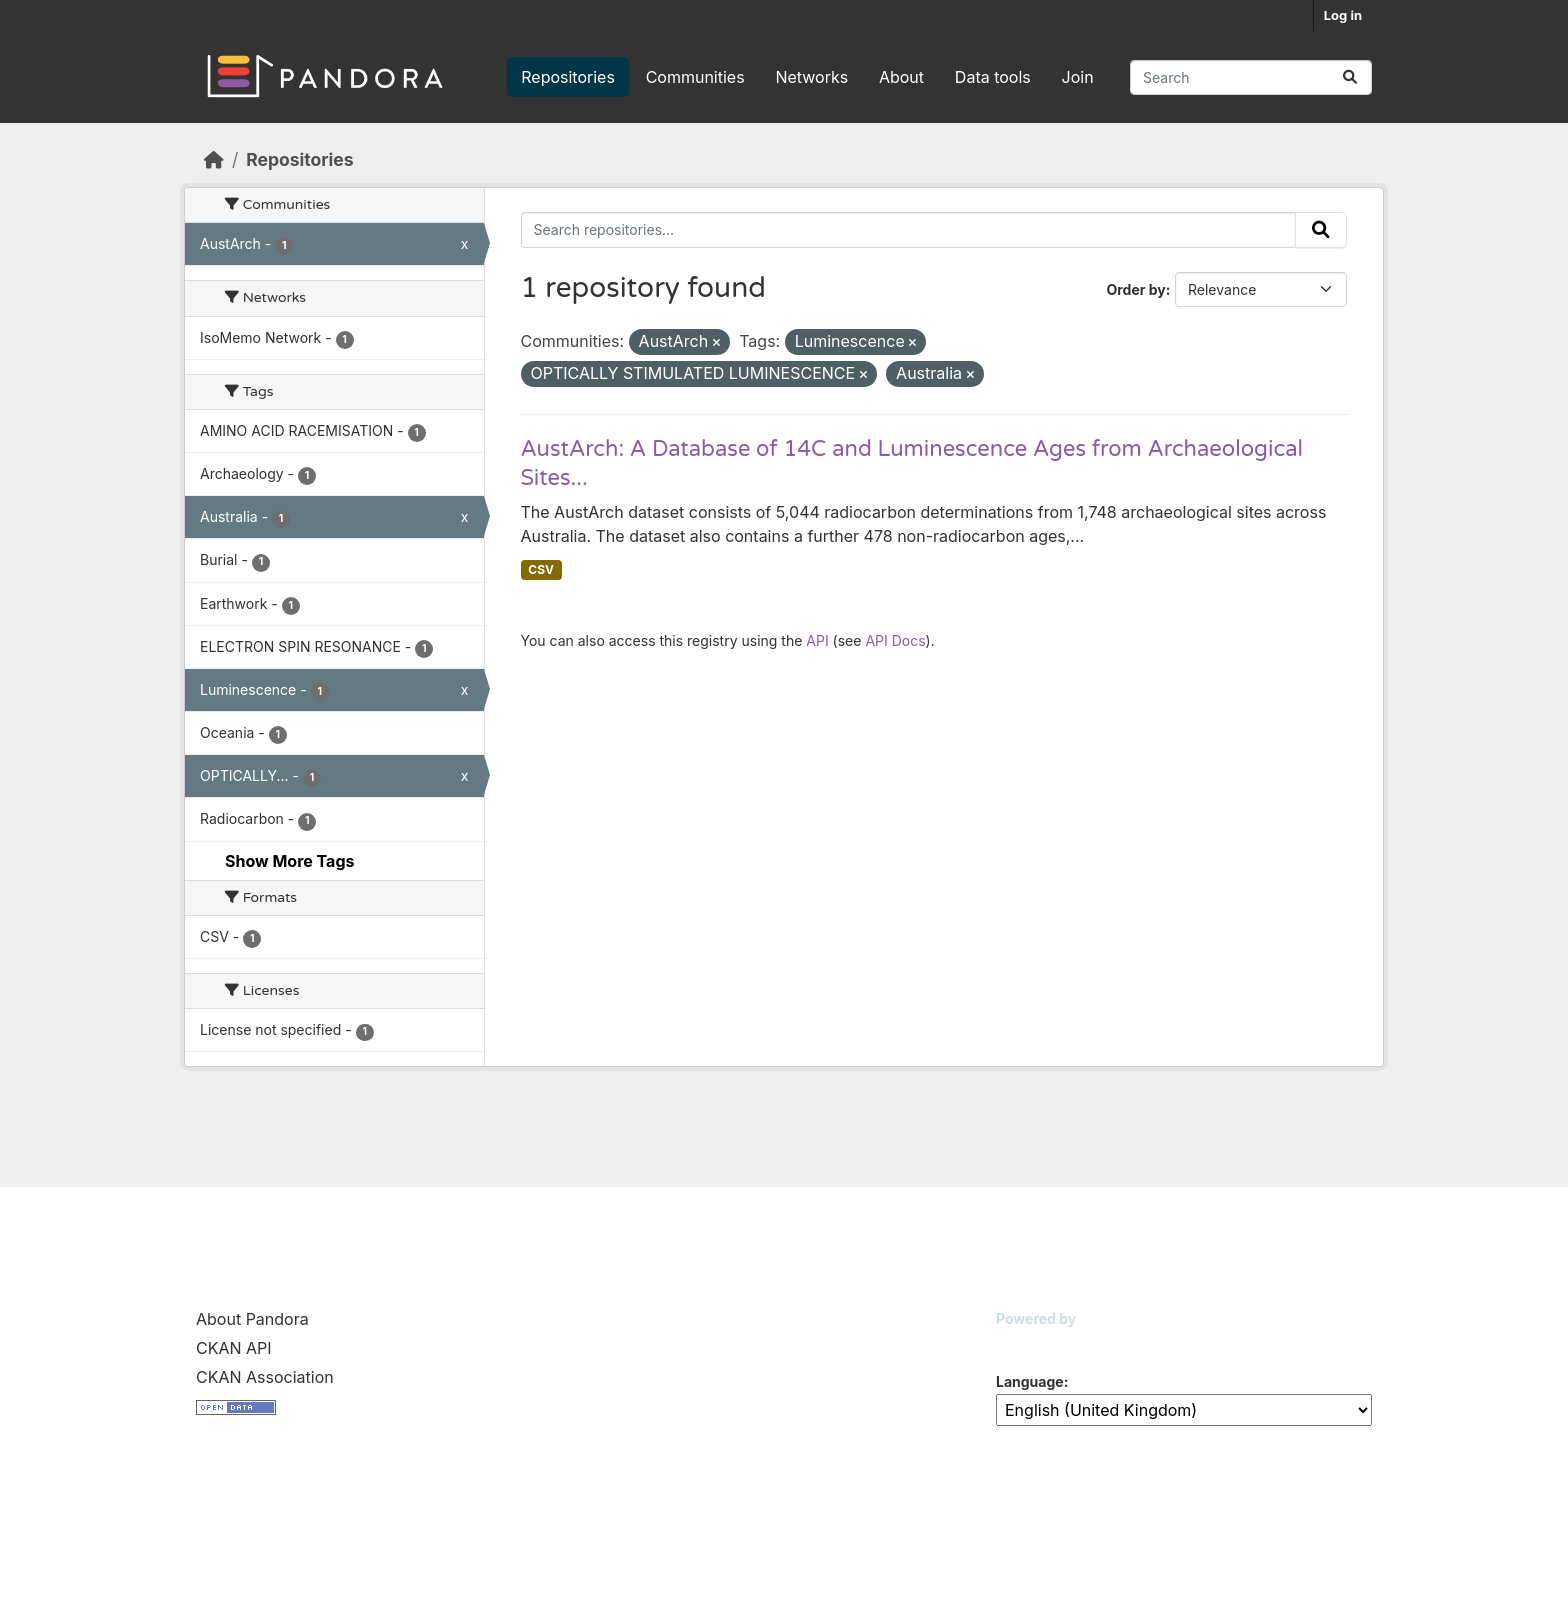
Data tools (993, 77)
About (901, 77)
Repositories (568, 77)
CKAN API (234, 1348)
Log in (1343, 15)
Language (1030, 1381)
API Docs (895, 640)
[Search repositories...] (1251, 77)
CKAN (1030, 1343)
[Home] (214, 159)
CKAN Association (265, 1377)
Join (1078, 77)
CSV (541, 569)
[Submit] (1350, 77)
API (817, 640)
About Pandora (252, 1319)
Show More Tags (289, 861)
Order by (1135, 289)
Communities (695, 77)
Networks (811, 77)
